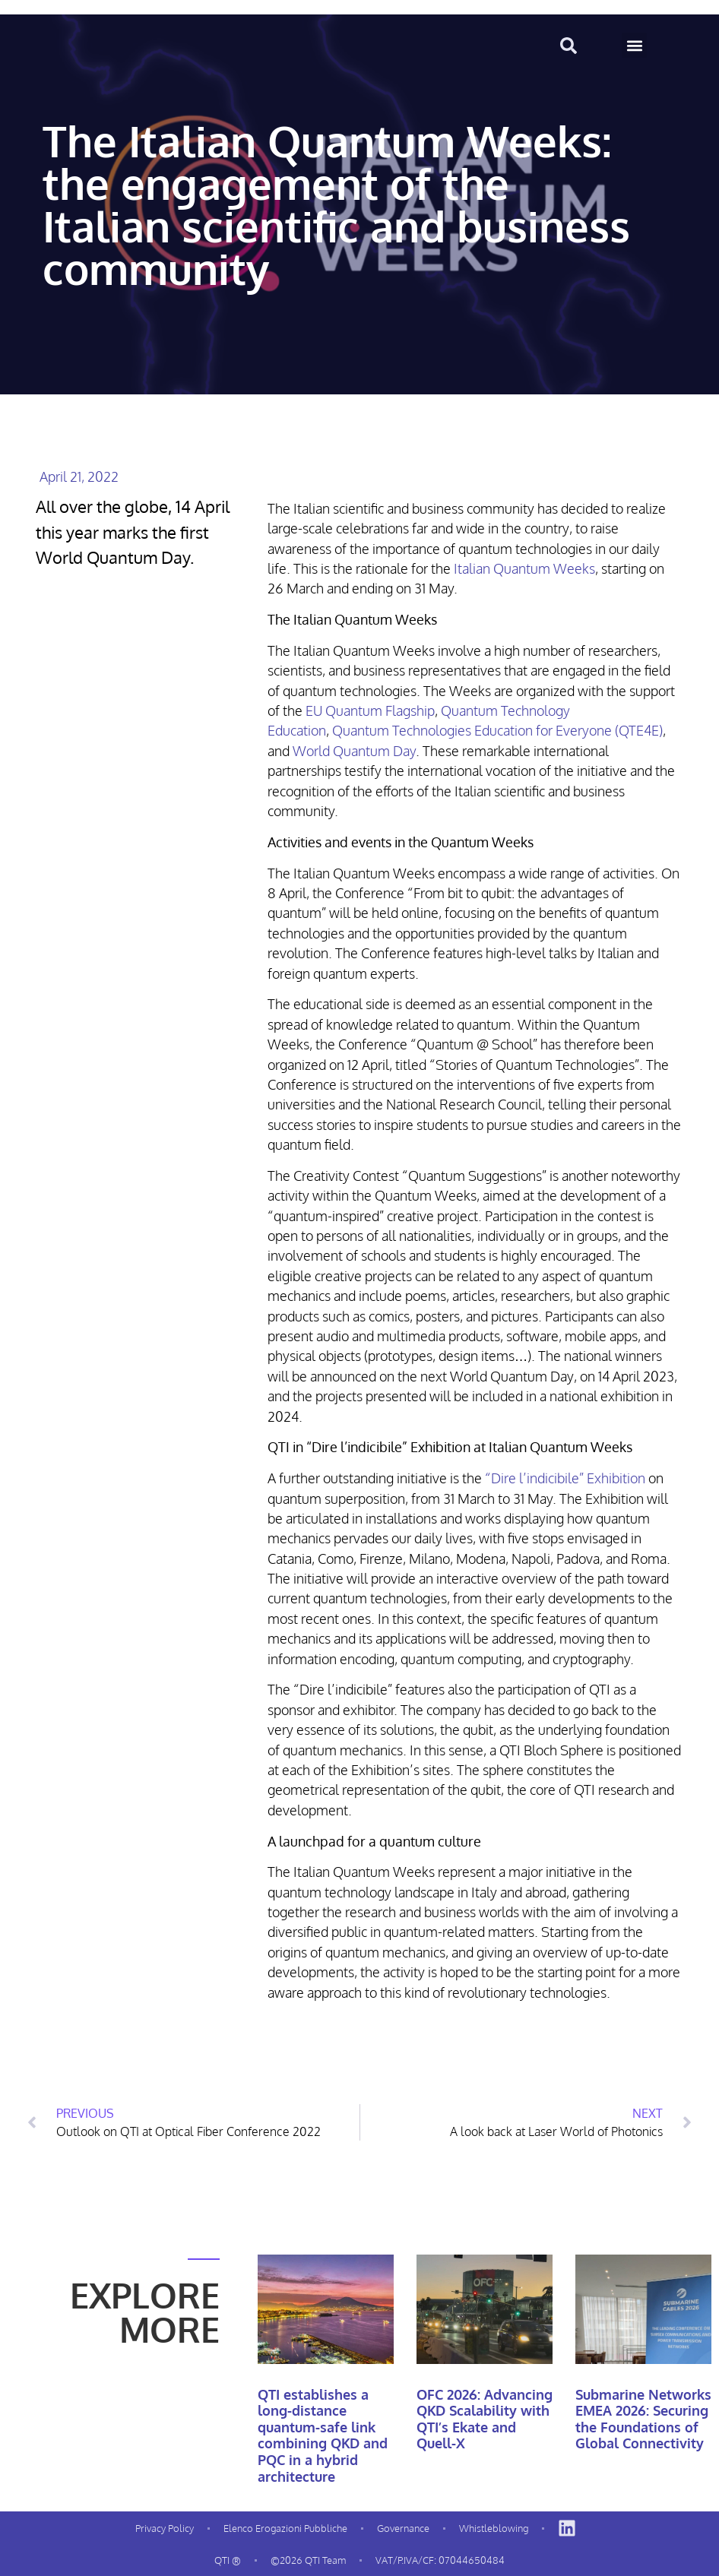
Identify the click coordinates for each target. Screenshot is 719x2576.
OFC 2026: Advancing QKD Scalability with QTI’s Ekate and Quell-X (485, 2419)
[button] (634, 45)
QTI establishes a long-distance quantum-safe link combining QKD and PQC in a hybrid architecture (323, 2435)
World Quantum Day (354, 750)
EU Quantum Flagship (370, 710)
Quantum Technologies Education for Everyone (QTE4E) (497, 730)
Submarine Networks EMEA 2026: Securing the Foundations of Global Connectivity (643, 2419)
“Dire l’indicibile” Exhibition (565, 1478)
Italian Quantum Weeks (524, 568)
